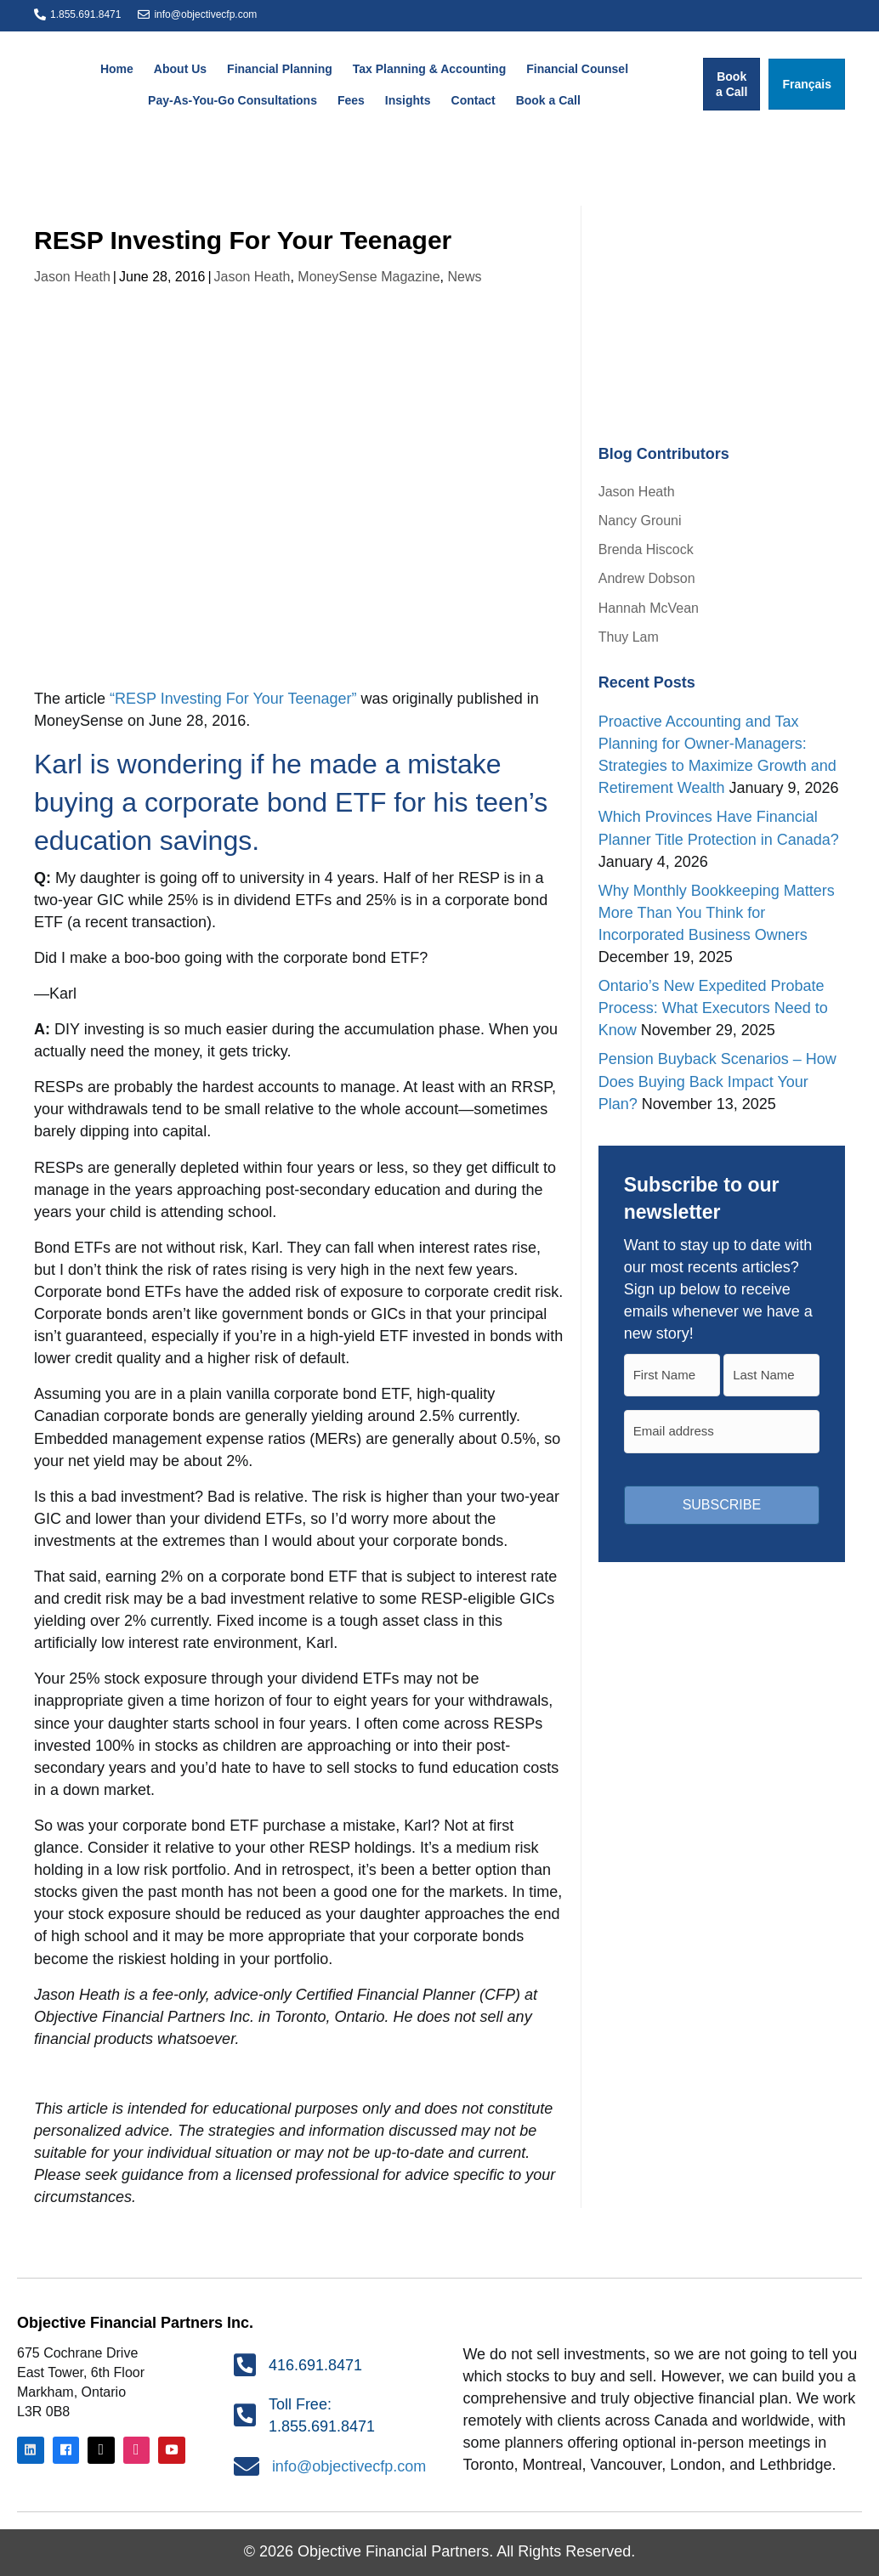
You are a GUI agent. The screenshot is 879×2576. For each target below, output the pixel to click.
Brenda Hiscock (646, 549)
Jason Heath (72, 276)
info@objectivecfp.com (205, 14)
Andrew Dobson (646, 578)
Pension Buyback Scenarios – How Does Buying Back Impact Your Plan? (717, 1081)
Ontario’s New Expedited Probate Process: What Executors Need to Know (713, 1008)
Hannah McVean (648, 608)
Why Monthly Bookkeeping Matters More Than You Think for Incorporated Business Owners (716, 912)
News (464, 276)
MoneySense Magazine (369, 276)
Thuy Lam (628, 637)
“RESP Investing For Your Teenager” (231, 698)
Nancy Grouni (640, 520)
